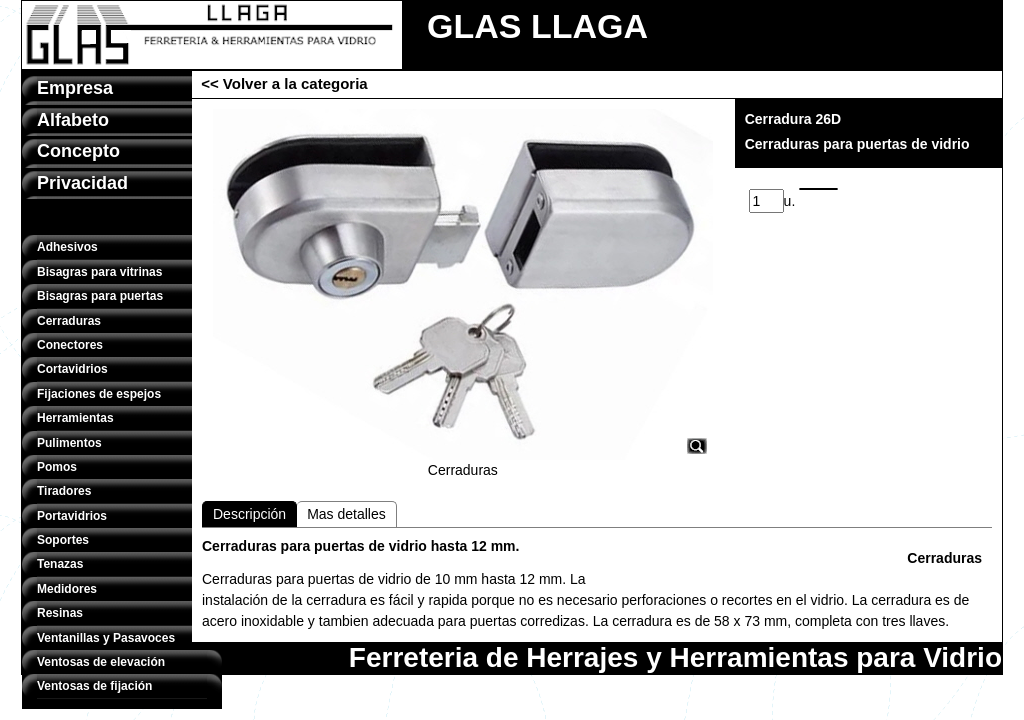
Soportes (63, 540)
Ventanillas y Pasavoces (106, 638)
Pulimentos (69, 443)
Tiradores (64, 491)
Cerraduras (69, 321)
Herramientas (75, 418)
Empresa (75, 88)
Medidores (67, 589)
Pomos (57, 467)
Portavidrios (72, 516)
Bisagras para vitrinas (99, 272)
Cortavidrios (72, 369)
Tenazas (60, 564)
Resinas (60, 613)
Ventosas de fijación (94, 686)
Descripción (249, 514)
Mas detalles (346, 514)
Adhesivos (67, 247)
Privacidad (82, 183)
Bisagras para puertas (100, 296)
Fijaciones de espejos (99, 394)
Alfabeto (73, 120)
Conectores (70, 345)
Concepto (78, 151)
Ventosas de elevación (101, 662)
